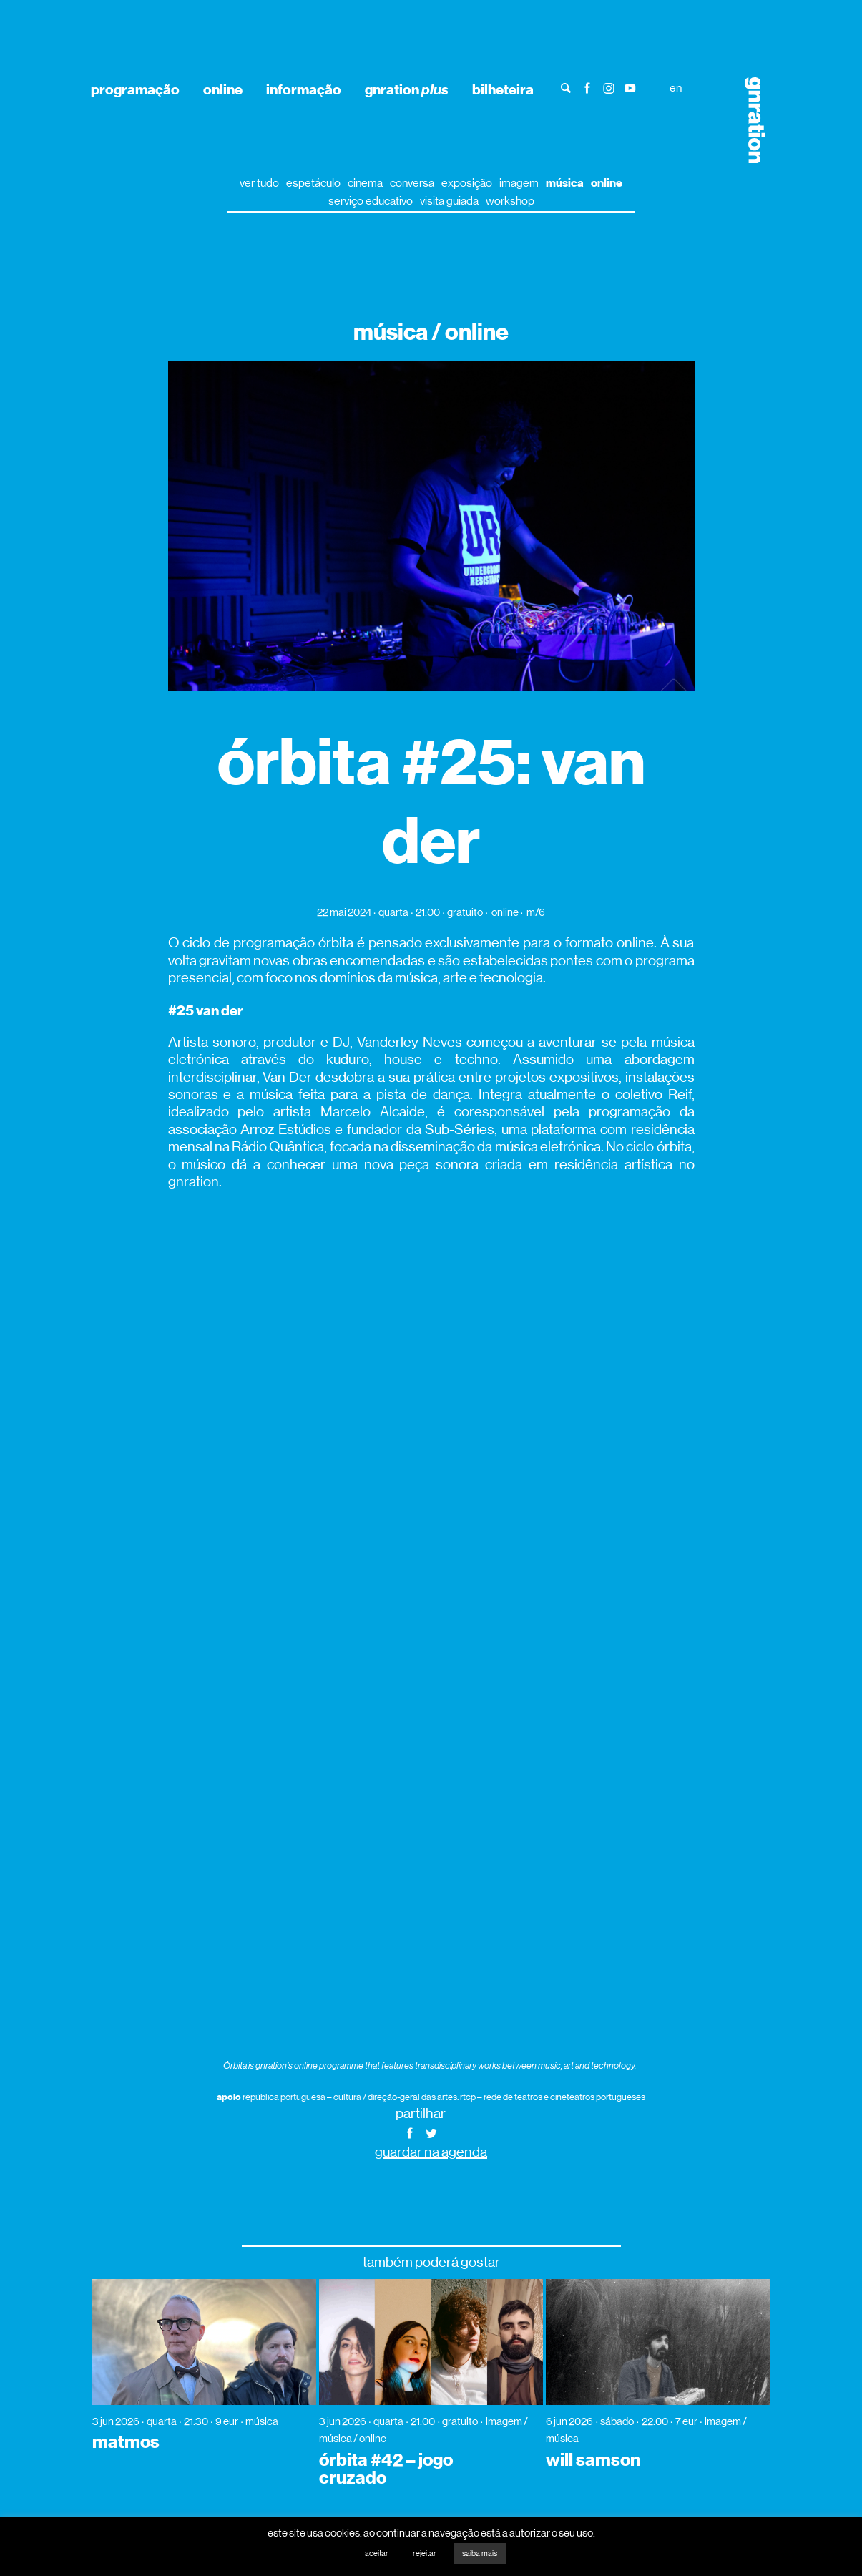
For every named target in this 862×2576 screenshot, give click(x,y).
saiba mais (479, 2553)
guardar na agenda (431, 2152)
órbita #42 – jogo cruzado (386, 2469)
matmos (126, 2442)
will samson (593, 2460)
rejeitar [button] (424, 2553)
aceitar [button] (376, 2553)
